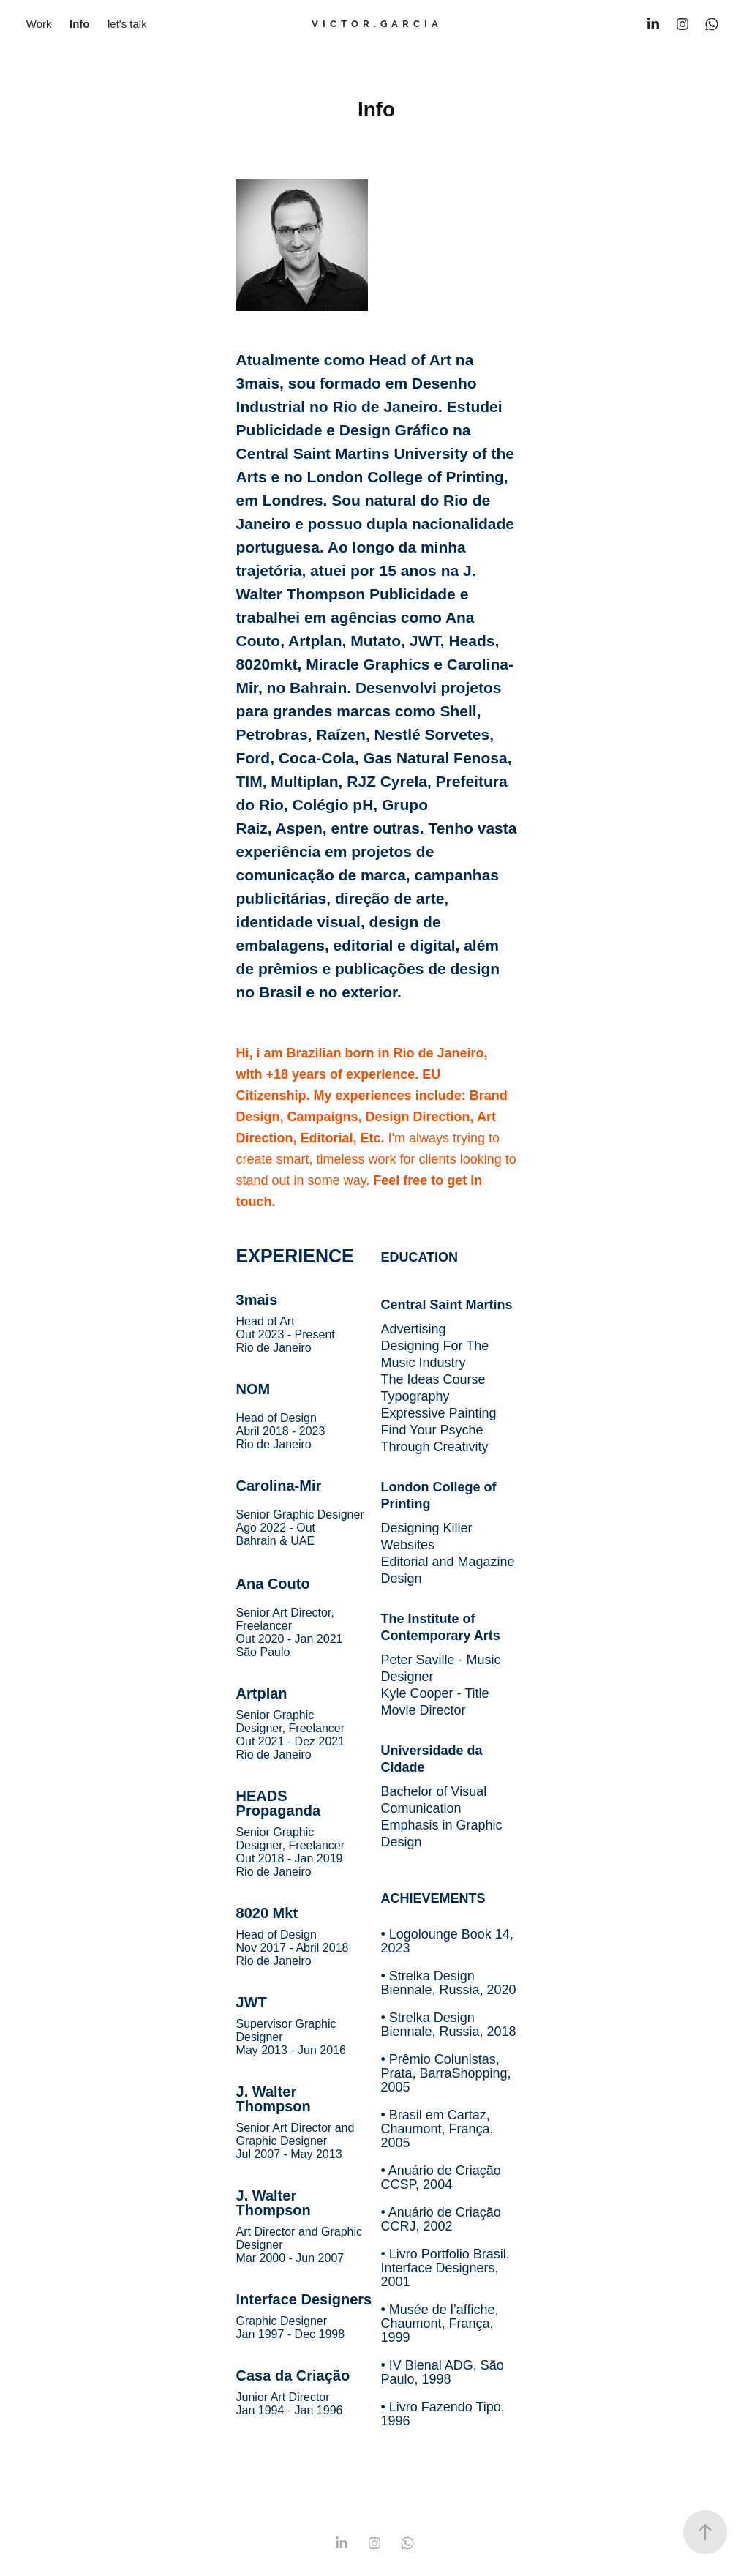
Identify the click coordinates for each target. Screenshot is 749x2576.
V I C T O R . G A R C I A (375, 23)
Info (79, 24)
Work (39, 24)
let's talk (127, 24)
